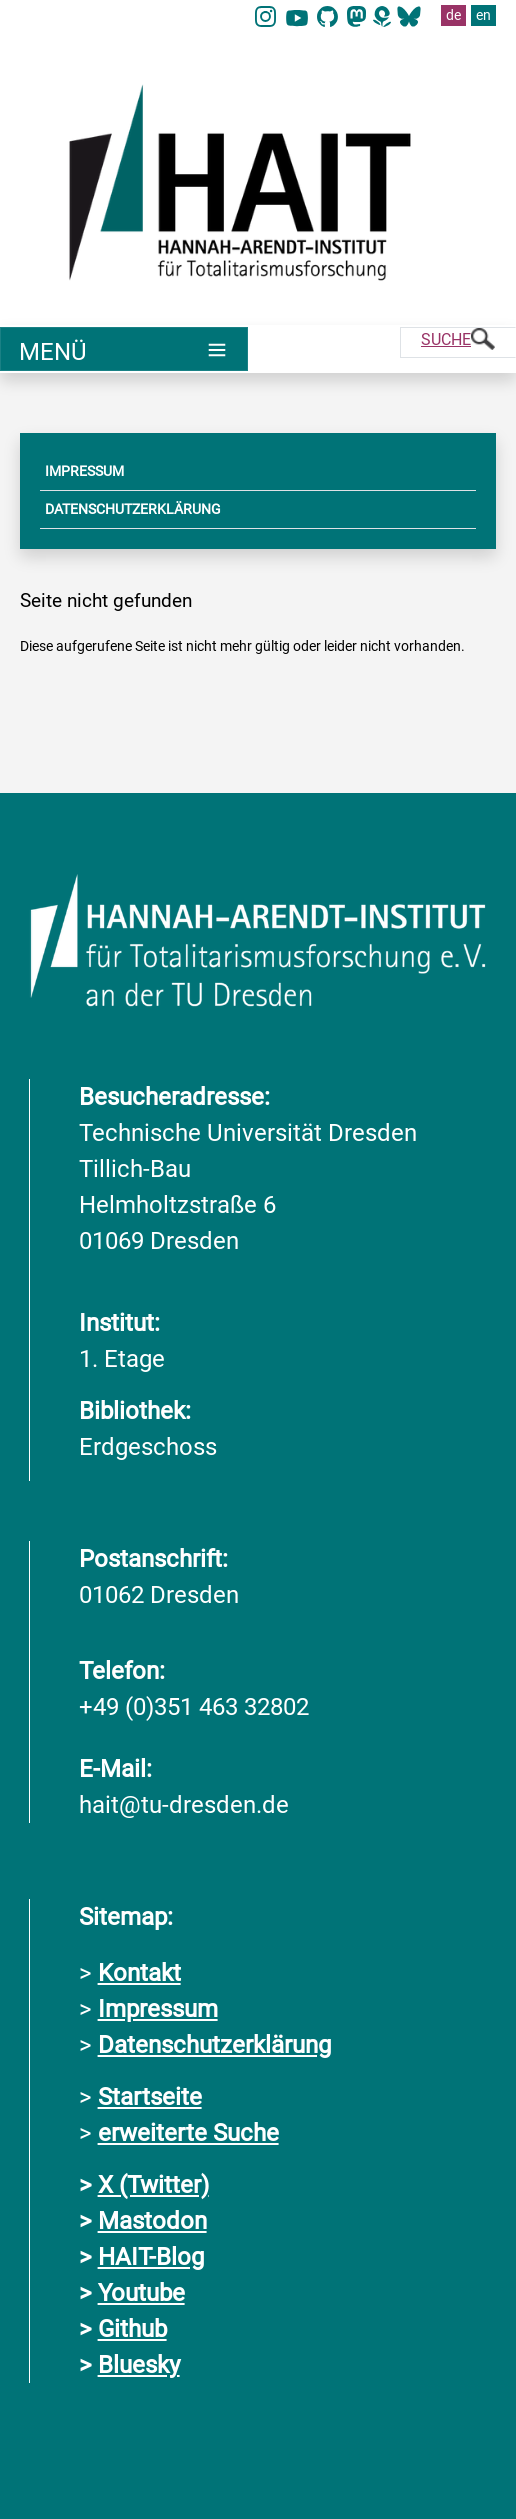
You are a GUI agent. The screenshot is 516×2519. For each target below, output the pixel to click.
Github (132, 2329)
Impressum (158, 2009)
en (483, 15)
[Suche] (458, 342)
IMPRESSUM (84, 471)
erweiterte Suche (188, 2133)
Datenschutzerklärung (214, 2045)
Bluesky (139, 2365)
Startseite (150, 2097)
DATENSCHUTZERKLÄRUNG (133, 509)
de (453, 15)
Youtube (141, 2293)
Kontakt (139, 1973)
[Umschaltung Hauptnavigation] (124, 349)
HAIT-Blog (151, 2257)
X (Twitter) (153, 2185)
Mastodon (152, 2221)
